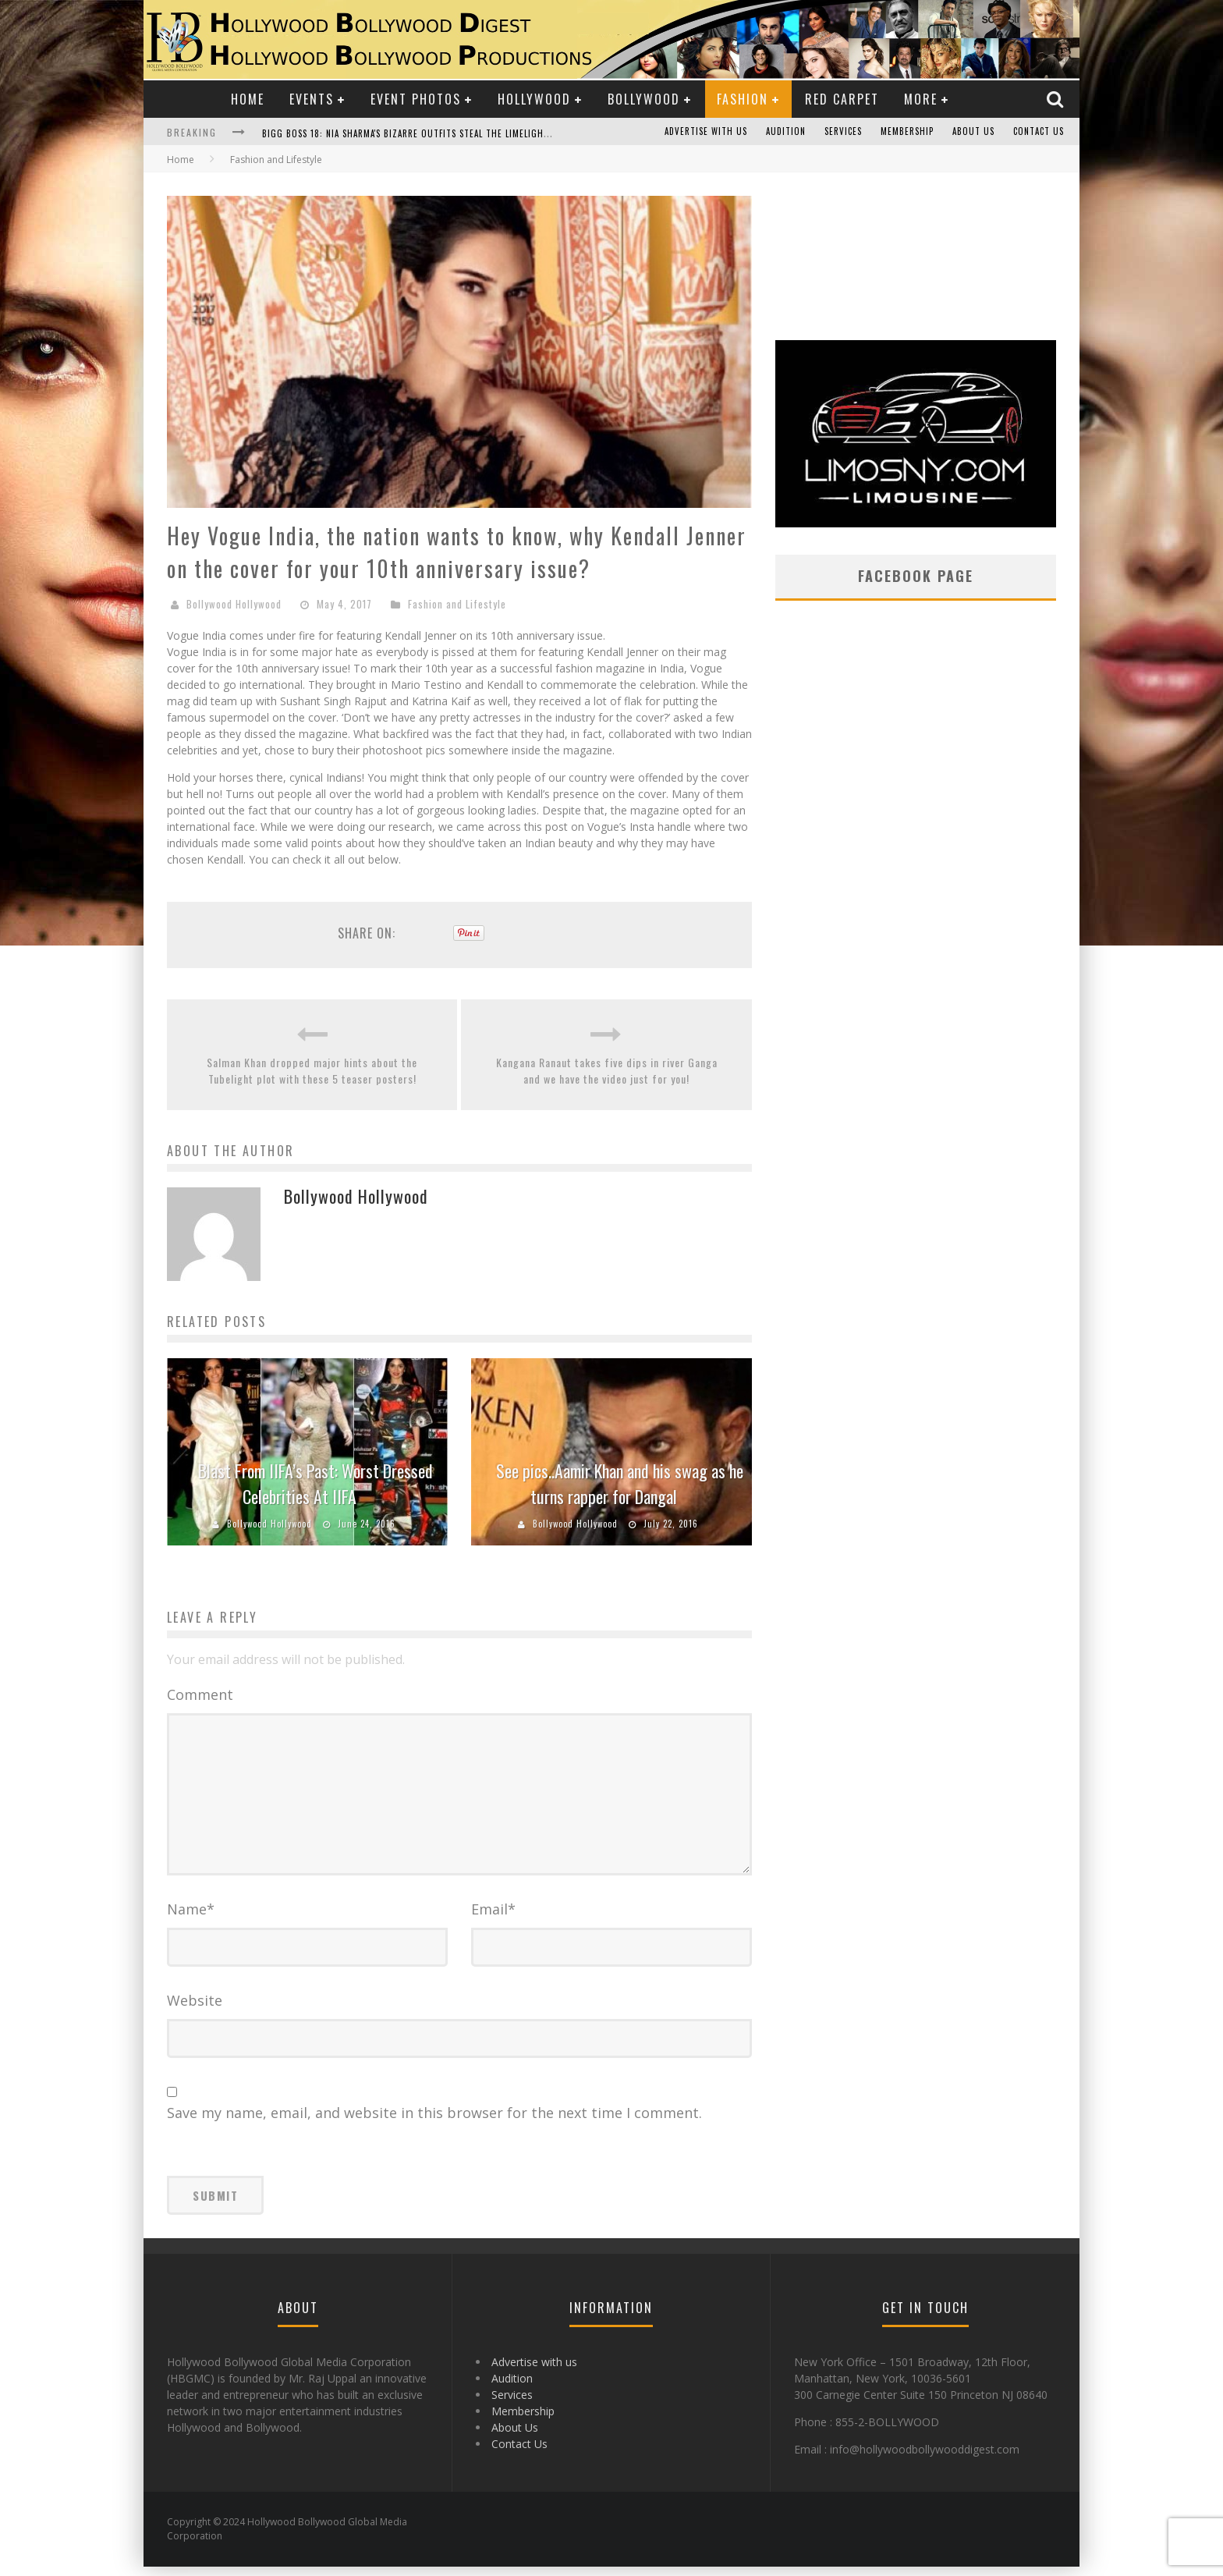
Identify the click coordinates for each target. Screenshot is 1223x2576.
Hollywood (534, 99)
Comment (200, 1694)
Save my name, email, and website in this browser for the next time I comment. (434, 2122)
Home (247, 99)
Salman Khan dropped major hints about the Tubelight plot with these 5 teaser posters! (312, 1070)
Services (843, 132)
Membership (907, 132)
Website (194, 2009)
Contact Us (1038, 132)
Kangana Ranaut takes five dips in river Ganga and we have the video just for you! (607, 1070)
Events (311, 99)
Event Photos (415, 99)
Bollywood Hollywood (234, 604)
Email (493, 1918)
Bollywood (644, 99)
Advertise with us (706, 132)
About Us (973, 132)
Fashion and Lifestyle (457, 604)
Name (190, 1918)
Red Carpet (842, 99)
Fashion (742, 99)
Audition (786, 132)
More (921, 99)
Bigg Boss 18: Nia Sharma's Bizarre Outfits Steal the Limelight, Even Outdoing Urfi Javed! (468, 133)
